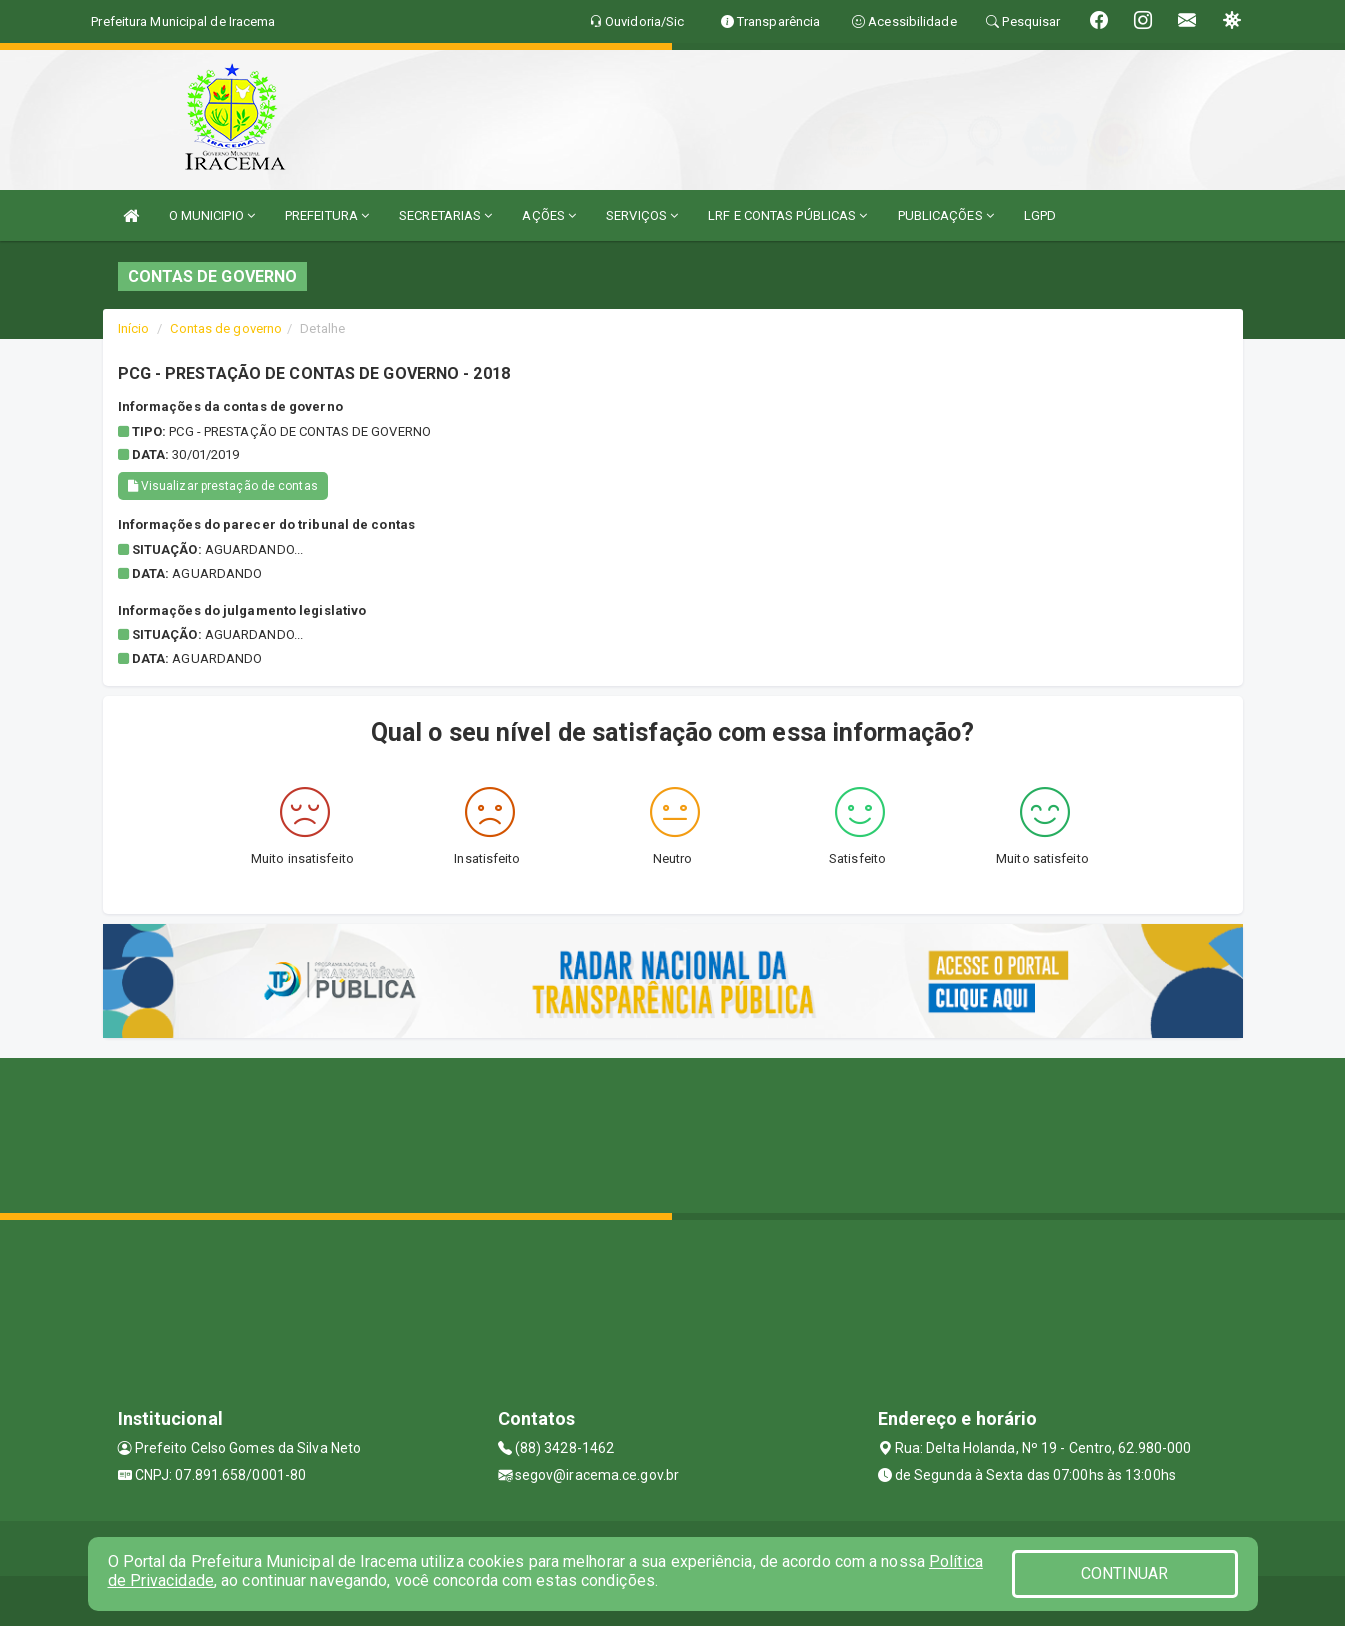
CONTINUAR (1125, 1573)
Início (134, 328)
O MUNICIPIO (212, 215)
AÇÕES (549, 215)
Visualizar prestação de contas (223, 486)
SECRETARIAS (445, 215)
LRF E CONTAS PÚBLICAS (787, 215)
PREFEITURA (327, 215)
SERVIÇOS (642, 215)
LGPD (1040, 215)
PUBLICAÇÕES (946, 215)
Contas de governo (226, 328)
